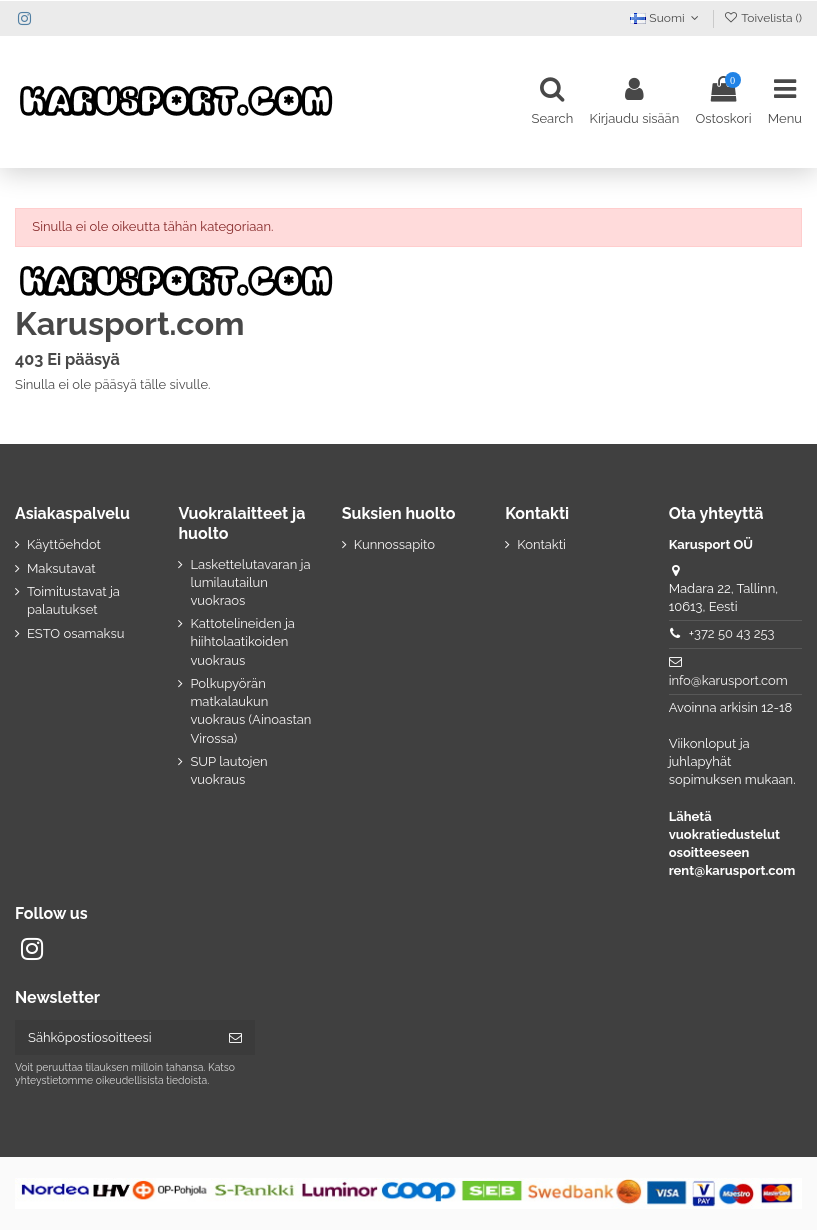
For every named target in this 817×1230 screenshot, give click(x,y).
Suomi (666, 18)
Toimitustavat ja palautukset (73, 600)
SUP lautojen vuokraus (228, 770)
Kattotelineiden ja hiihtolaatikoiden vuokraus (242, 641)
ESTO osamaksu (75, 633)
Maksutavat (61, 568)
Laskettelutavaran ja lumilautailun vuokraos (250, 582)
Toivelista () (762, 18)
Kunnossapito (394, 544)
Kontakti (541, 544)
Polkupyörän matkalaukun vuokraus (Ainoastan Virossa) (250, 711)
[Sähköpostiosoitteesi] (115, 1037)
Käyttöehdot (64, 544)
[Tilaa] (235, 1037)
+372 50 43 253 (732, 633)
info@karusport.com (728, 680)
